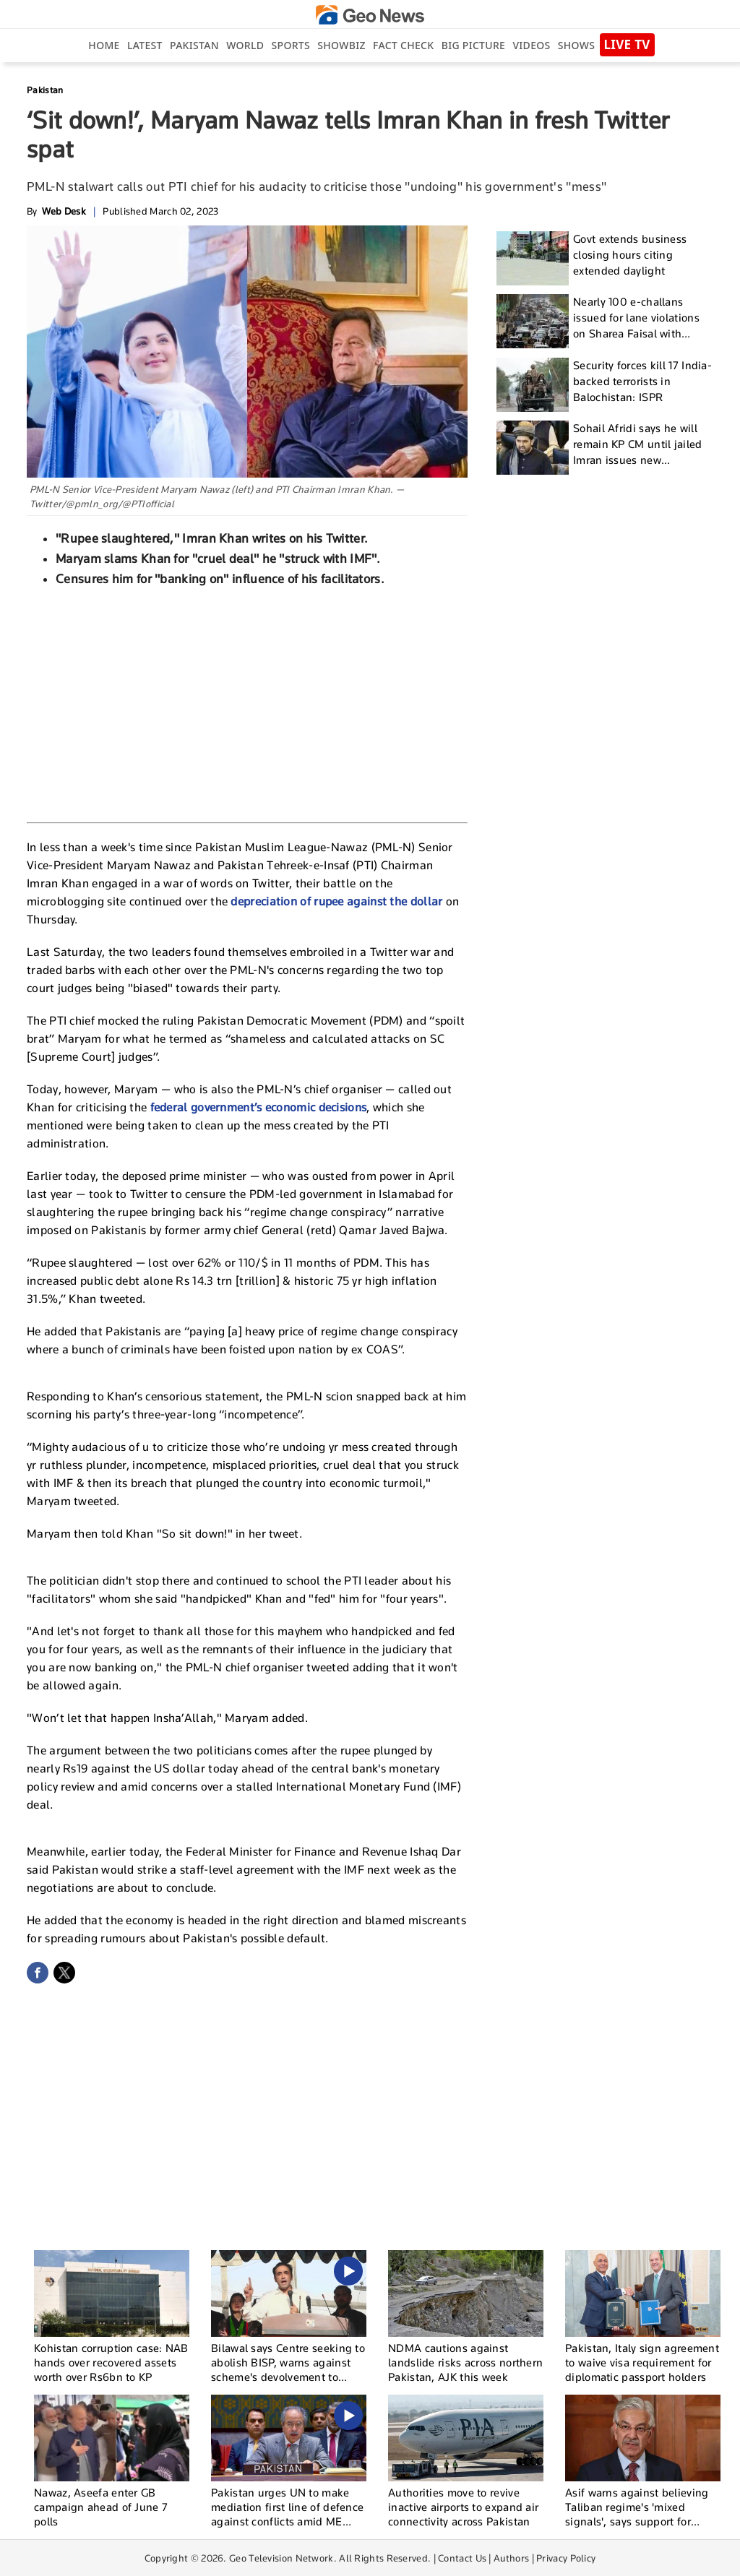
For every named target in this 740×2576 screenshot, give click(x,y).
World (245, 45)
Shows (576, 45)
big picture (473, 45)
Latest (145, 45)
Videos (531, 45)
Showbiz (341, 45)
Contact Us (462, 2558)
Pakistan (194, 45)
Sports (291, 45)
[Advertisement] (247, 703)
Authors (511, 2558)
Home (103, 45)
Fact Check (403, 45)
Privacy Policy (565, 2558)
